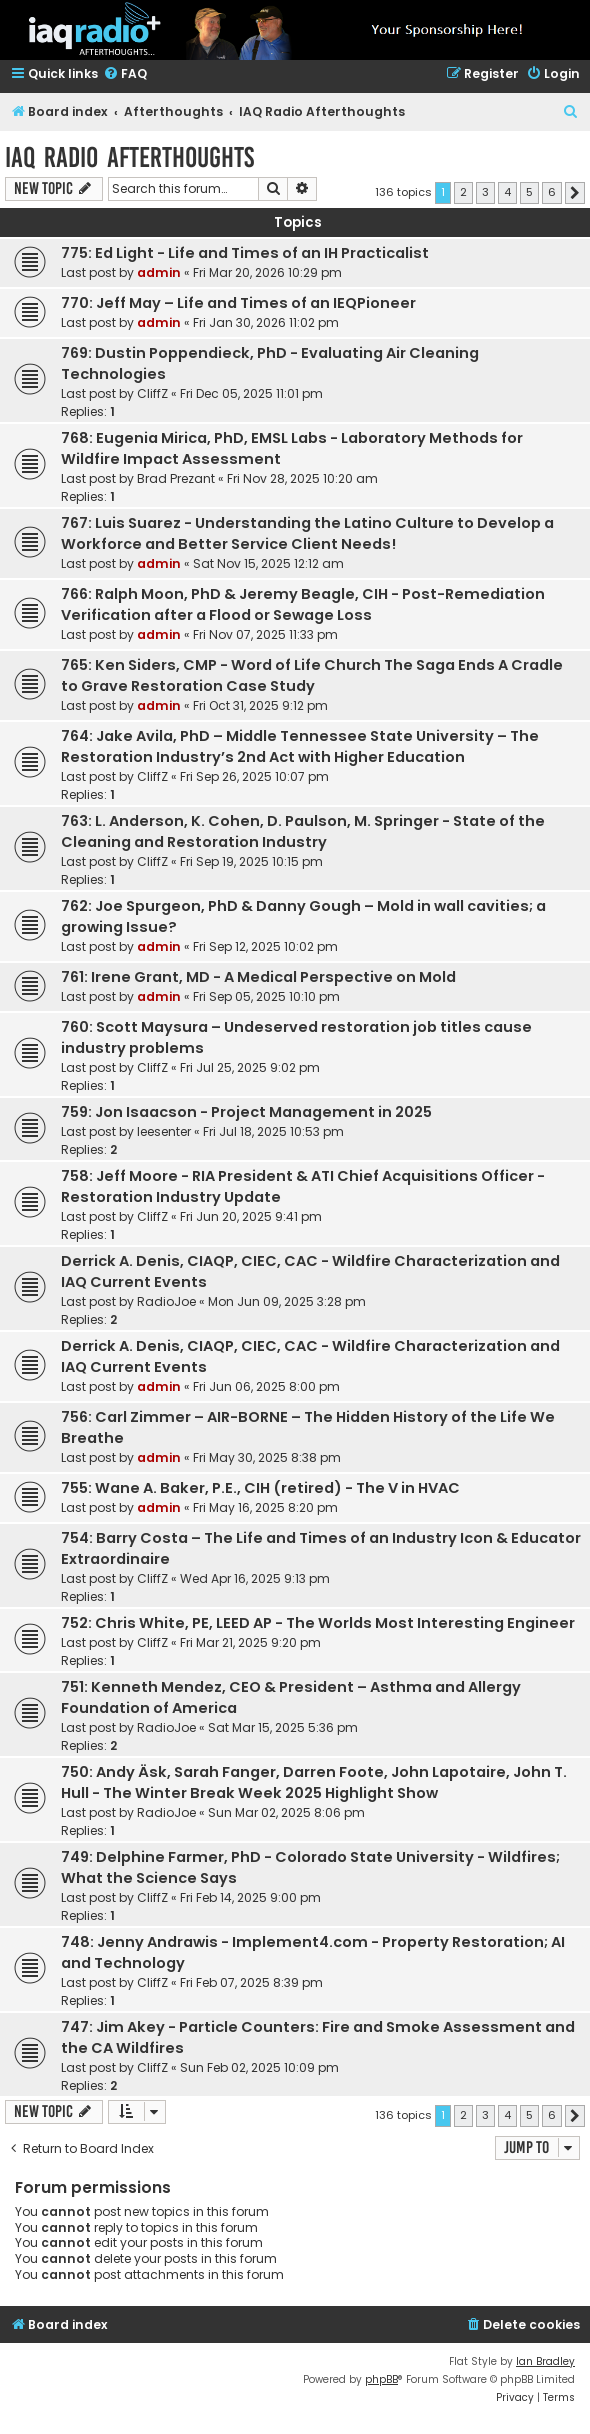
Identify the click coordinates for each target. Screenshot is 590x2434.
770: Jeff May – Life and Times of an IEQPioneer (238, 303)
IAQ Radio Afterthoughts (129, 157)
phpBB (381, 2379)
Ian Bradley (545, 2361)
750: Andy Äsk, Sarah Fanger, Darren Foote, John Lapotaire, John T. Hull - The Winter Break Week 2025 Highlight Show (314, 1782)
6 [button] (552, 192)
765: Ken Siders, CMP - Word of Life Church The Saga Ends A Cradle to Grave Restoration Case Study (312, 675)
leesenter (164, 1131)
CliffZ (152, 393)
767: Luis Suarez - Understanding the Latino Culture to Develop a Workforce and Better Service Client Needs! (307, 533)
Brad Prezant (176, 478)
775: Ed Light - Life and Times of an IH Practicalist (245, 253)
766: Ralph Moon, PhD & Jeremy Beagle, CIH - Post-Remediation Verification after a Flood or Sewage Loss (303, 604)
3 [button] (485, 192)
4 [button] (507, 192)
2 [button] (463, 192)
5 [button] (529, 192)
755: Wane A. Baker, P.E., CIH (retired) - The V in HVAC (260, 1488)
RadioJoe (166, 1301)
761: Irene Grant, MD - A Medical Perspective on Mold (258, 977)
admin (159, 272)
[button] (575, 193)
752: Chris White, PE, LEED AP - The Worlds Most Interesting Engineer (318, 1623)
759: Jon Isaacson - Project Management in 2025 (246, 1112)
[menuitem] (125, 74)
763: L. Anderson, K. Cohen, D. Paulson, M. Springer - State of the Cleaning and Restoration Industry (303, 831)
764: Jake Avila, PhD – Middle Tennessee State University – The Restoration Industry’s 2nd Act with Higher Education (300, 746)
